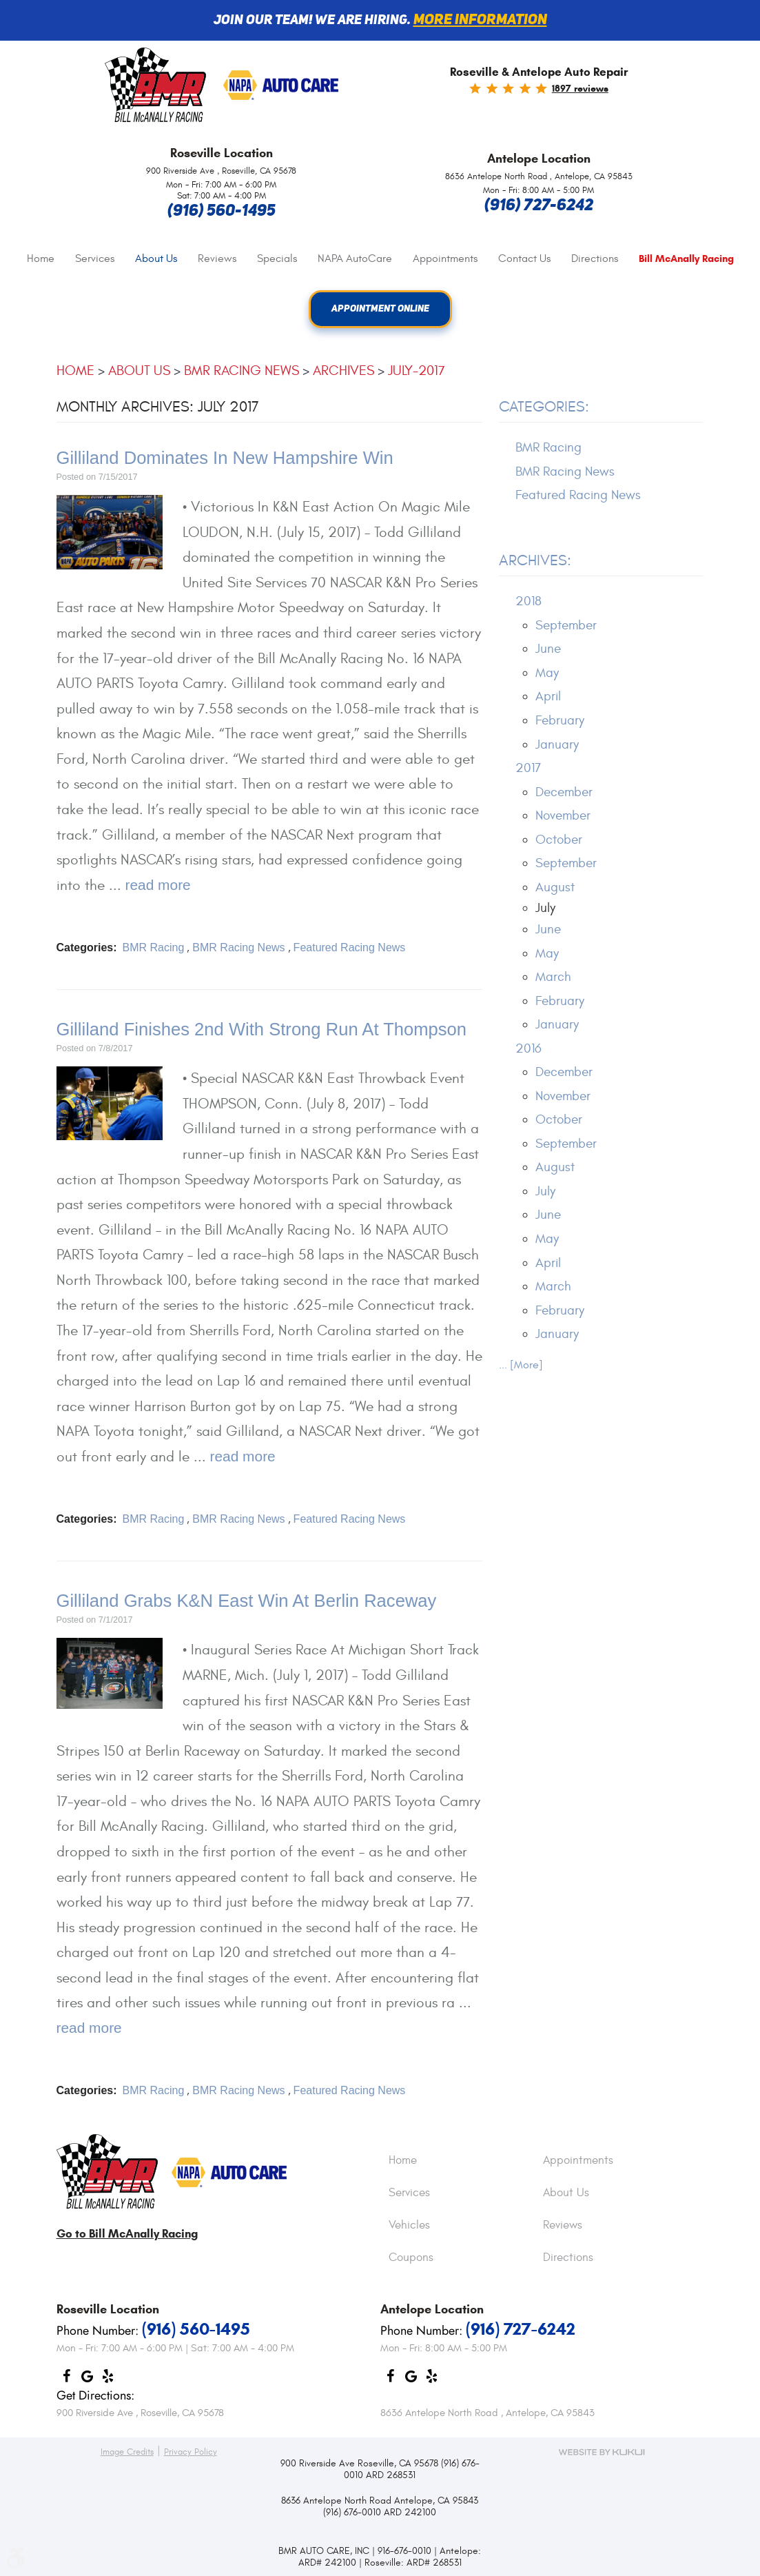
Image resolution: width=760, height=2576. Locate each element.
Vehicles (409, 2226)
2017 (528, 768)
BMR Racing (154, 947)
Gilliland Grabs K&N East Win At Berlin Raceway (247, 1601)
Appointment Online (380, 309)
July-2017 (416, 371)
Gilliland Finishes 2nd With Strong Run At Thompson (262, 1029)
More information (480, 20)
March (553, 977)
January (557, 744)
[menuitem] (40, 258)
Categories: (544, 407)
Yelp (108, 2379)
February (559, 720)
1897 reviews (580, 88)
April (548, 696)
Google (87, 2379)
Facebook (67, 2379)
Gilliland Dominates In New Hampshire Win (225, 457)
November (562, 816)
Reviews (217, 258)
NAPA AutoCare (355, 258)
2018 (528, 601)
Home (40, 258)
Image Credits (127, 2452)
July (545, 1191)
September (566, 625)
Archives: (535, 561)
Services (94, 258)
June (548, 649)
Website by (601, 2452)
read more (158, 885)
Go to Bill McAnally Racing (127, 2234)
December (564, 792)
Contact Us (524, 258)
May (547, 672)
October (558, 839)
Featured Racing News (350, 947)
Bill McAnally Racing (686, 259)
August (555, 887)
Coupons (411, 2258)
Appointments (445, 258)
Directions (594, 258)
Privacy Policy (190, 2452)
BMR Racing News (241, 371)
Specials (277, 258)
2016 (528, 1048)
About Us (156, 258)
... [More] (521, 1365)
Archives (343, 371)
